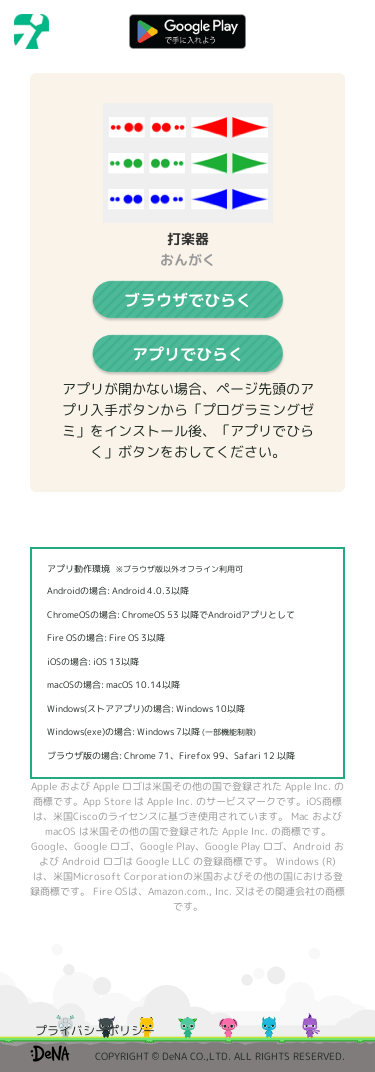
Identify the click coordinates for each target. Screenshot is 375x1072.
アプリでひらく (188, 354)
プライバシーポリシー (95, 1030)
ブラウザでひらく (188, 300)
